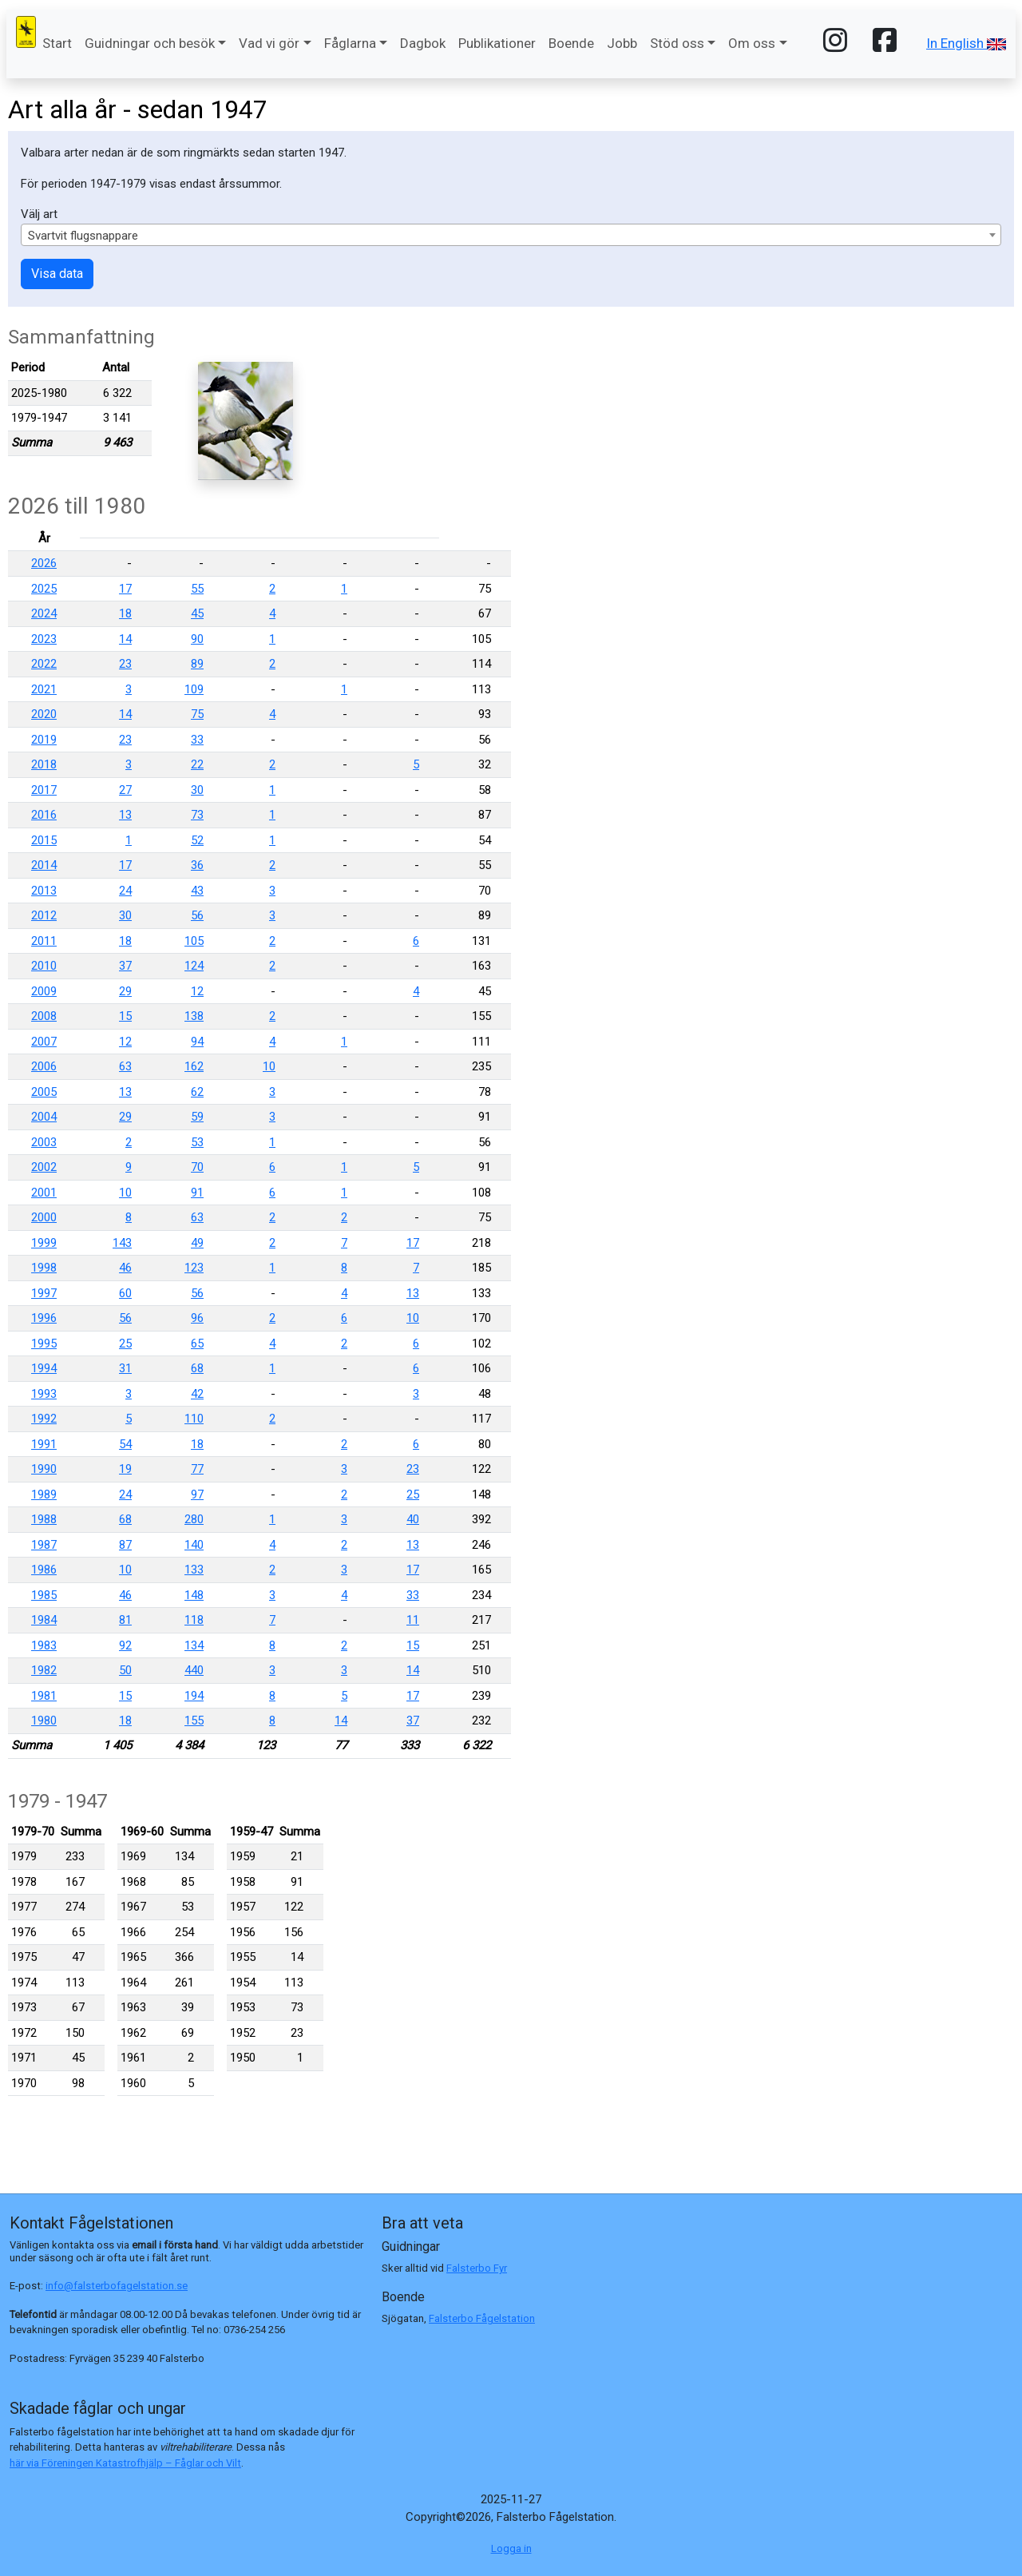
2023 (44, 639)
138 (194, 1016)
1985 (44, 1595)
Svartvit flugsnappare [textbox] (83, 235)
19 (125, 1469)
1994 (44, 1368)
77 (197, 1469)
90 (197, 639)
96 (197, 1318)
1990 (44, 1469)
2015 (44, 840)
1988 (44, 1519)
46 (125, 1267)
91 (197, 1192)
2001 (44, 1192)
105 (194, 941)
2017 (44, 790)
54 (125, 1444)
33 (197, 739)
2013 (44, 890)
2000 (44, 1217)
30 (197, 790)
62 (197, 1092)
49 (197, 1243)
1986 (44, 1569)
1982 (44, 1670)
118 (194, 1620)
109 (194, 689)
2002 (44, 1167)
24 (125, 890)
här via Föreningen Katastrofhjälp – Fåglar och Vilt (125, 2463)
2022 (44, 664)
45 (197, 613)
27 (125, 790)
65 (197, 1343)
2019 (44, 739)
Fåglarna (350, 43)
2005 (44, 1092)
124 (194, 966)
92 (125, 1645)
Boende (571, 43)
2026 (44, 563)
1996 (44, 1318)
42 (197, 1394)
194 (194, 1696)
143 (122, 1243)
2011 (44, 941)
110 (194, 1418)
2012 (44, 915)
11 (412, 1620)
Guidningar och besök (150, 43)
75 (197, 714)
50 (125, 1670)
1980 (44, 1720)
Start (57, 43)
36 (197, 865)
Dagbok (423, 43)
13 (125, 815)
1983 (44, 1645)
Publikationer (497, 43)
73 (197, 815)
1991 (44, 1444)
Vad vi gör (269, 43)
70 (197, 1167)
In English (966, 43)
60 (125, 1293)
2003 (44, 1142)
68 (197, 1368)
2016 (44, 815)
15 (125, 1016)
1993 (44, 1394)
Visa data (57, 273)
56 (197, 915)
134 (194, 1645)
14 (125, 639)
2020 (44, 714)
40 (412, 1519)
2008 (44, 1016)
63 (125, 1066)
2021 (44, 689)
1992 (44, 1418)
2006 (44, 1066)
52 (197, 840)
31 (125, 1368)
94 (197, 1041)
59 (197, 1116)
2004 (44, 1116)
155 (194, 1720)
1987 (44, 1545)
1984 (44, 1620)
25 (125, 1343)
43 (197, 890)
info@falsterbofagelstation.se (117, 2286)
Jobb (622, 43)
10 (269, 1066)
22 (197, 764)
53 (197, 1142)
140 (194, 1545)
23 (125, 664)
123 (194, 1267)
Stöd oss (677, 43)
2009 (44, 991)
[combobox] (511, 235)
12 (197, 991)
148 (194, 1595)
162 (194, 1066)
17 (125, 588)
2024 (44, 613)
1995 (44, 1343)
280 (194, 1519)
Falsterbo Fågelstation (482, 2318)
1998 (44, 1267)
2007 (44, 1041)
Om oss (751, 43)
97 (197, 1494)
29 (125, 991)
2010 (44, 966)
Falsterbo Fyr (476, 2268)
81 (125, 1620)
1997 (44, 1293)
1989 (44, 1494)
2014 (44, 865)
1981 (44, 1696)
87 (125, 1545)
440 (194, 1670)
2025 (44, 588)
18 (125, 613)
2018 (44, 764)
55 (197, 588)
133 (194, 1569)
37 (125, 966)
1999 (44, 1243)
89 (197, 664)
